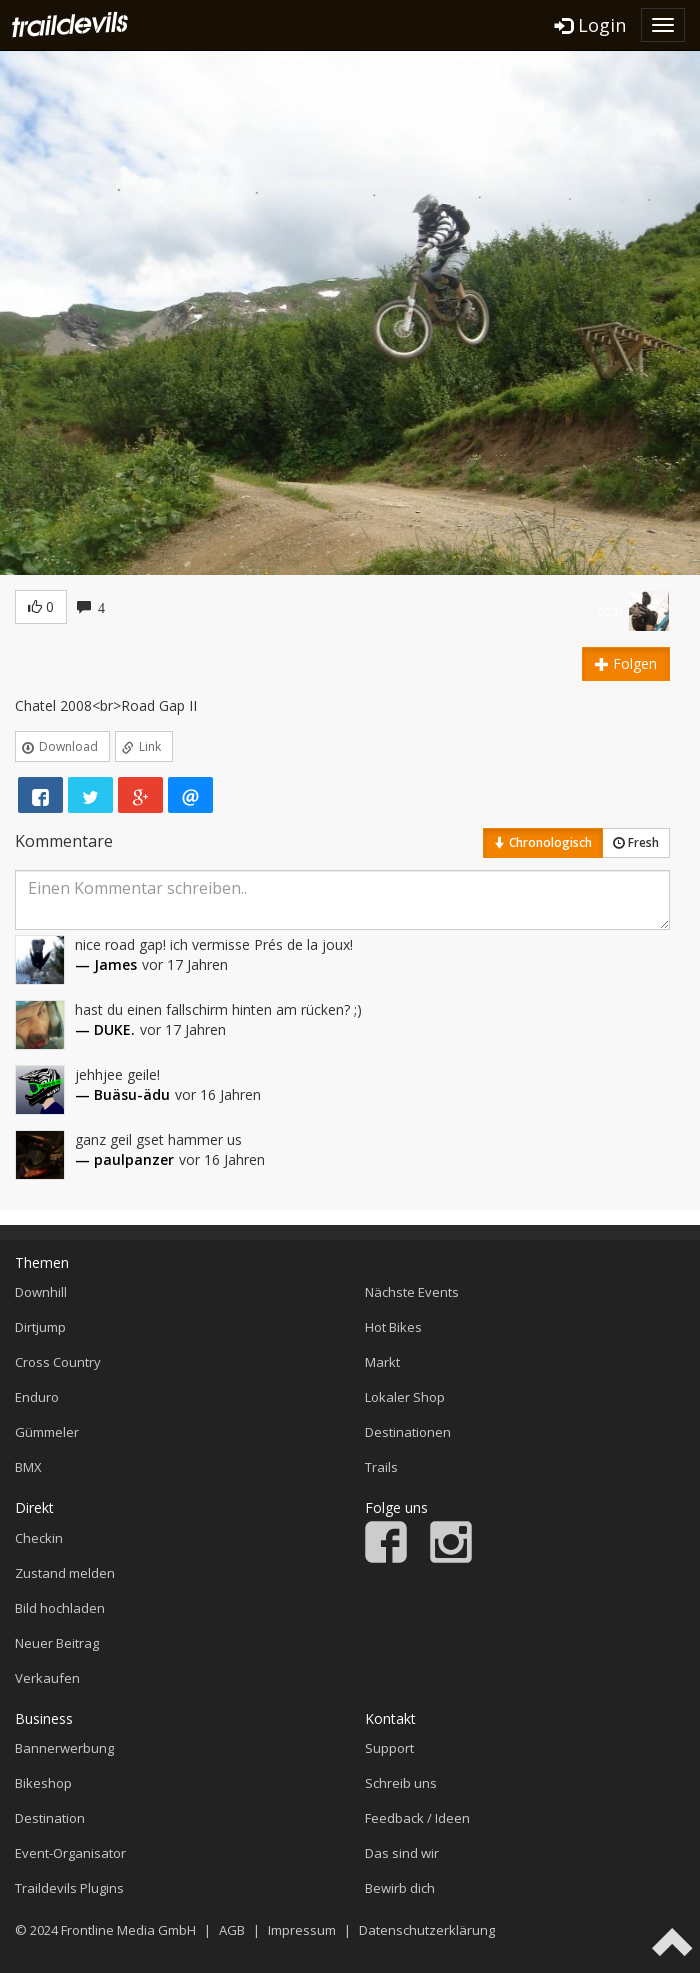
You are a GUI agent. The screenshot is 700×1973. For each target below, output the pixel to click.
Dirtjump (40, 1327)
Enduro (37, 1397)
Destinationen (408, 1432)
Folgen (626, 663)
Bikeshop (43, 1783)
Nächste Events (412, 1292)
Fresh (636, 842)
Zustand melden (65, 1573)
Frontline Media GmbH (128, 1930)
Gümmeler (47, 1432)
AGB (232, 1930)
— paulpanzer (124, 1159)
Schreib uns (401, 1783)
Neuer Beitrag (57, 1643)
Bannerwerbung (64, 1748)
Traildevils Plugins (69, 1888)
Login (590, 25)
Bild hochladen (60, 1608)
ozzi (610, 610)
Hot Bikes (393, 1327)
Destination (50, 1818)
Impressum (302, 1930)
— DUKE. (105, 1029)
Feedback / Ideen (417, 1818)
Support (389, 1748)
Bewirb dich (400, 1888)
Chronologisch (543, 842)
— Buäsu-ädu (122, 1094)
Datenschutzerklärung (427, 1930)
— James (106, 964)
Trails (381, 1467)
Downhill (41, 1292)
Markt (382, 1362)
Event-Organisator (70, 1853)
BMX (28, 1467)
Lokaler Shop (405, 1397)
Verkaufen (47, 1678)
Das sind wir (402, 1853)
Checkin (39, 1538)
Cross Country (58, 1362)
